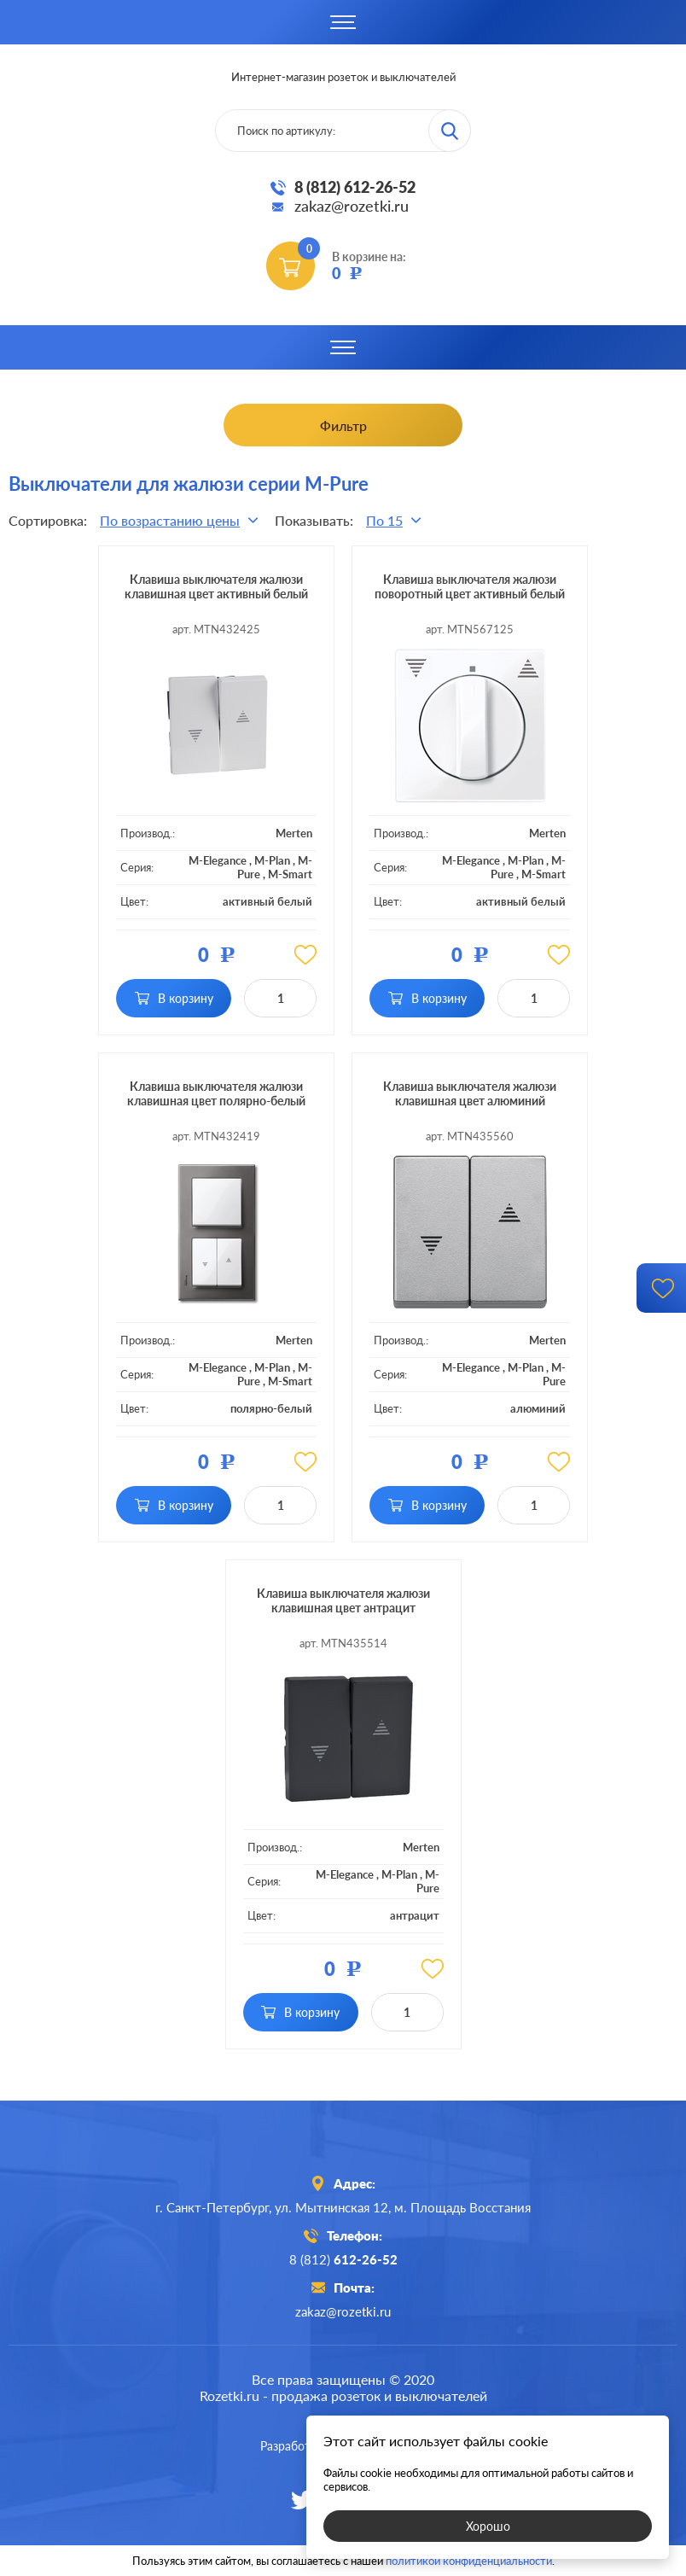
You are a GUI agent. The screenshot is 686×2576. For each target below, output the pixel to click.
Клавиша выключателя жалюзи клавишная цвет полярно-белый (216, 1093)
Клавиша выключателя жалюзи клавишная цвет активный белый (216, 586)
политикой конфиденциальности (469, 2560)
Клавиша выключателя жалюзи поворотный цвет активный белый (470, 586)
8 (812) (343, 2259)
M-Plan (272, 860)
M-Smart (290, 874)
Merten (294, 833)
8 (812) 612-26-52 (355, 187)
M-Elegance (218, 860)
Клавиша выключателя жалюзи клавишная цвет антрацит (343, 1600)
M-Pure (554, 1374)
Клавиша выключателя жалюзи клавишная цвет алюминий (469, 1093)
